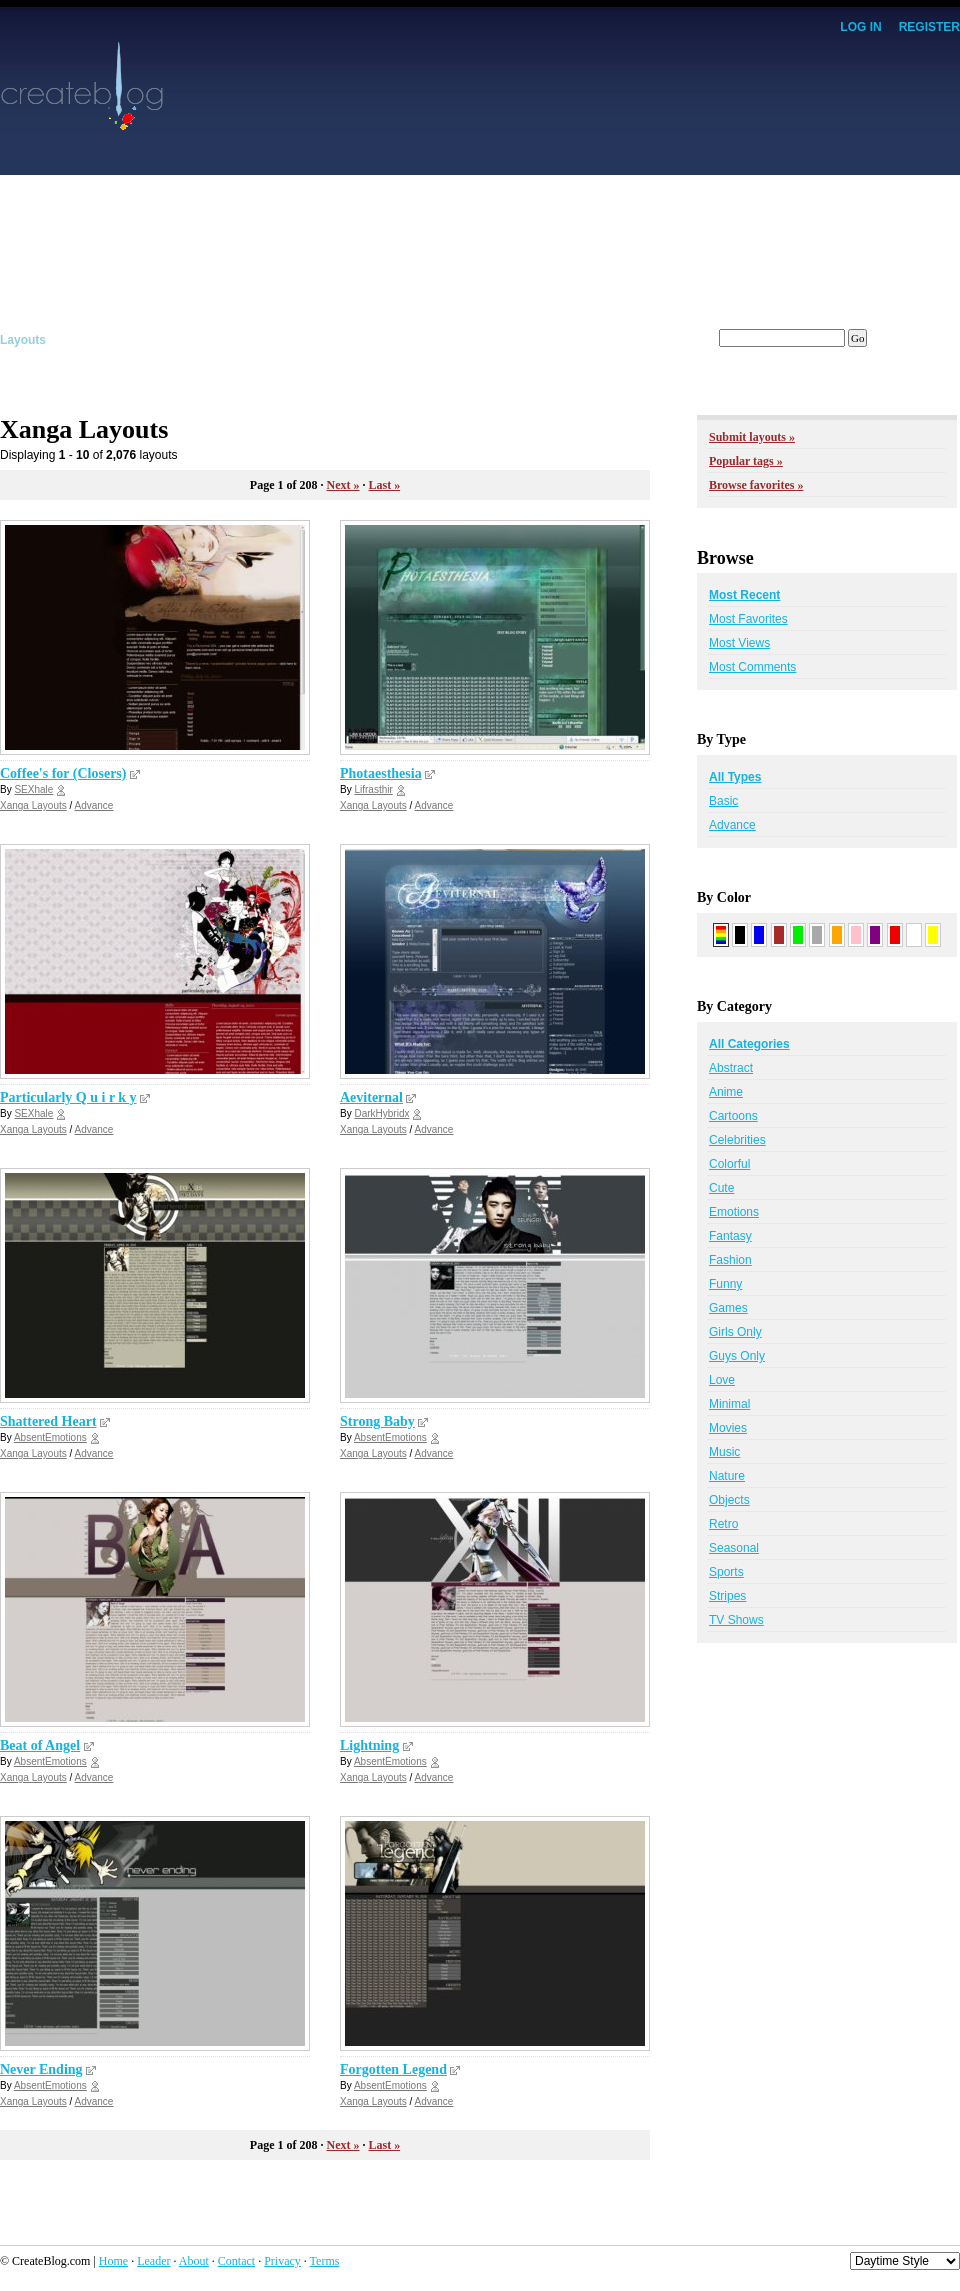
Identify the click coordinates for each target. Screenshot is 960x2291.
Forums (637, 340)
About (194, 2261)
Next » (342, 485)
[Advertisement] (692, 180)
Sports (726, 1572)
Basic (723, 801)
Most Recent (744, 595)
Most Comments (752, 667)
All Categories (749, 1044)
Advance (94, 805)
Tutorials (284, 340)
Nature (727, 1476)
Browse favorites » (756, 485)
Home (113, 2261)
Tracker (460, 340)
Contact (236, 2261)
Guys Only (737, 1356)
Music (724, 1452)
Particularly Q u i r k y (68, 1097)
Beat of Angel (40, 1745)
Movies (728, 1428)
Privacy (282, 2261)
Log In (860, 27)
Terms (325, 2261)
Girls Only (735, 1332)
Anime (726, 1092)
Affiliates (374, 340)
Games (728, 1308)
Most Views (739, 643)
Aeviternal (371, 1097)
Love (722, 1380)
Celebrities (737, 1140)
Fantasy (730, 1236)
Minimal (729, 1404)
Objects (729, 1500)
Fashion (730, 1260)
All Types (735, 777)
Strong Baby (377, 1421)
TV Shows (736, 1620)
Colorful (729, 1164)
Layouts (23, 340)
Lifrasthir (373, 789)
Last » (384, 485)
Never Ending (41, 2069)
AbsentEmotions (50, 1437)
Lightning (369, 1745)
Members (548, 340)
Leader (153, 2261)
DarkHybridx (381, 1113)
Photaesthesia (381, 773)
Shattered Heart (48, 1421)
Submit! (937, 340)
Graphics (112, 340)
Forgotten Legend (393, 2069)
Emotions (734, 1212)
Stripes (727, 1596)
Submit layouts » (752, 437)
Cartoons (733, 1116)
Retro (723, 1524)
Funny (725, 1284)
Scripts (198, 340)
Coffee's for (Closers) (63, 773)
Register (929, 27)
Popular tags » (746, 461)
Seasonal (734, 1548)
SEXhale (33, 789)
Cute (721, 1188)
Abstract (731, 1068)
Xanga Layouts (33, 805)
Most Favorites (748, 619)
